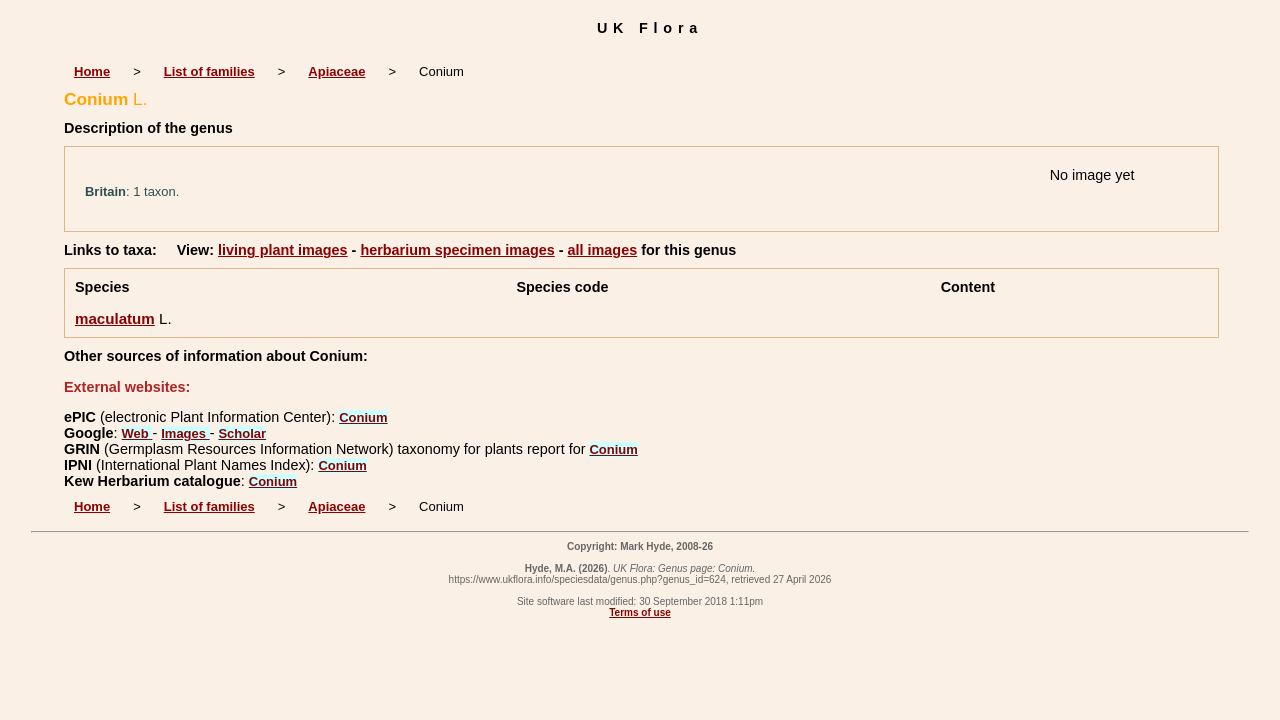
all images (603, 250)
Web (137, 433)
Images (185, 433)
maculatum (115, 318)
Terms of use (640, 612)
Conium (363, 417)
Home (92, 71)
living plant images (283, 250)
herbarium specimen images (457, 250)
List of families (209, 71)
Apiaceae (336, 71)
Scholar (242, 433)
